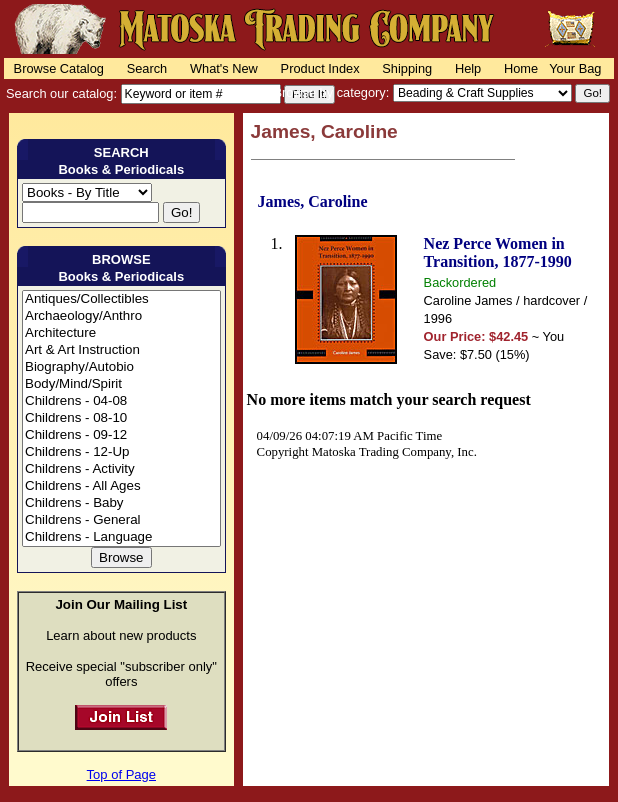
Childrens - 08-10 (121, 418)
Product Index (320, 68)
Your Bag (575, 68)
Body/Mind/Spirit (121, 384)
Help (468, 68)
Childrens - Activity (121, 469)
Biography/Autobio (121, 367)
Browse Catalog (59, 68)
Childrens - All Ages (121, 486)
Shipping (407, 68)
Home (521, 68)
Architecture (121, 333)
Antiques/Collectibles (121, 299)
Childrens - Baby (121, 503)
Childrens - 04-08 (121, 401)
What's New (224, 68)
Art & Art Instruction (121, 350)
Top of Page (121, 774)
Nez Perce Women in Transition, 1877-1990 (498, 252)
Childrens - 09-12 (121, 435)
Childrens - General (121, 520)
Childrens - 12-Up (121, 452)
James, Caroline (313, 201)
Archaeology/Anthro (121, 316)
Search (147, 68)
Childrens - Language (121, 537)
